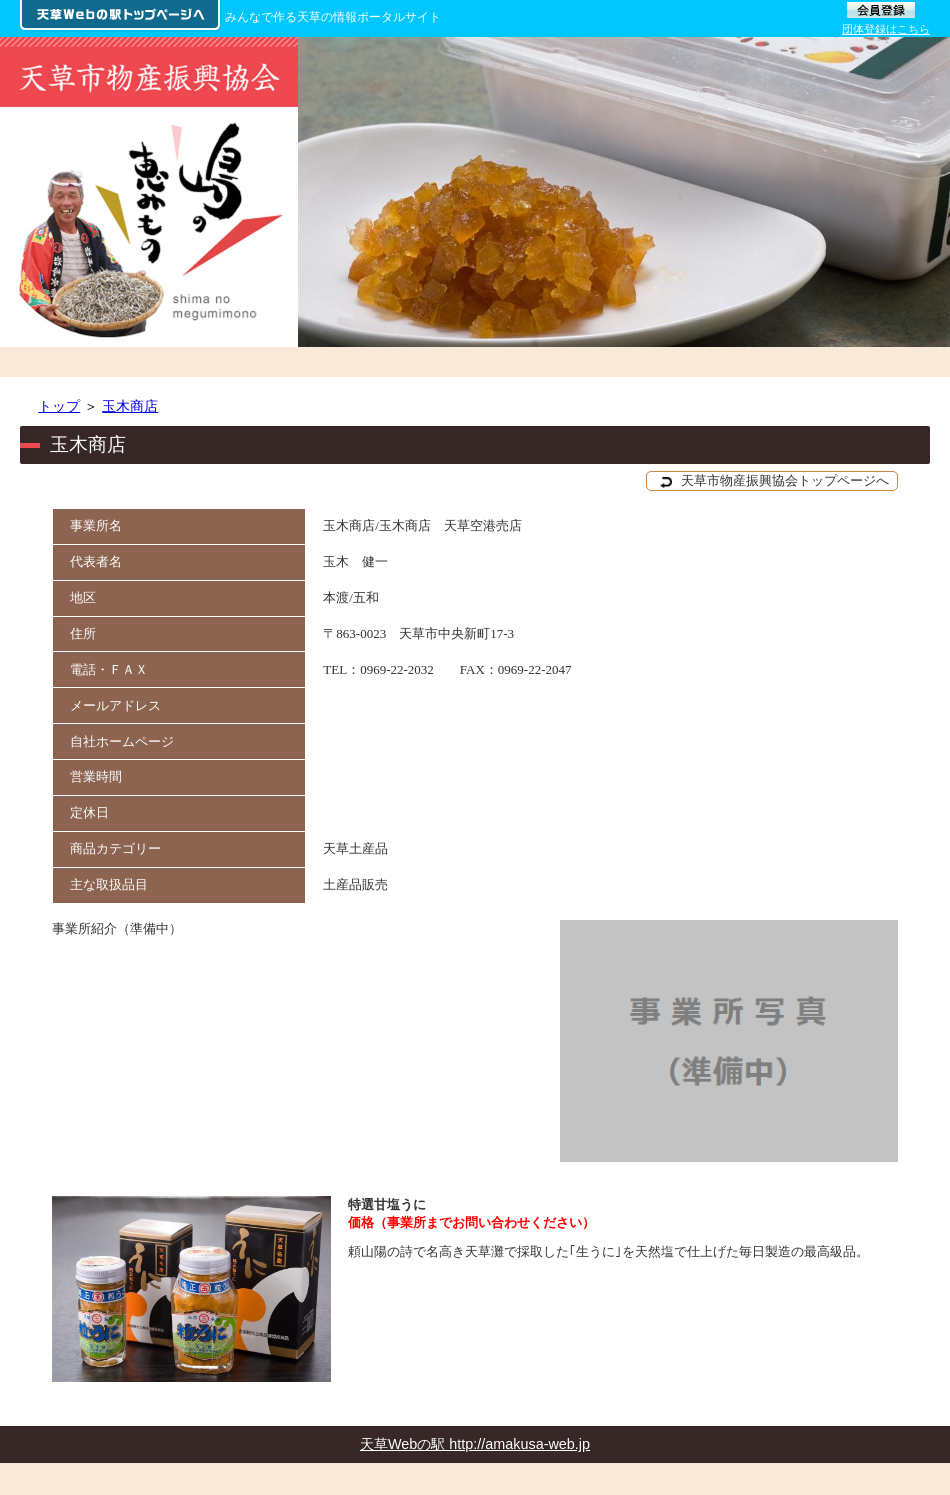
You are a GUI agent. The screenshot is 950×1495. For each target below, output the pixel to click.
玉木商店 (130, 406)
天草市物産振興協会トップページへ (774, 480)
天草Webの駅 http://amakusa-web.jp (475, 1444)
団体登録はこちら (886, 29)
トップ (59, 406)
